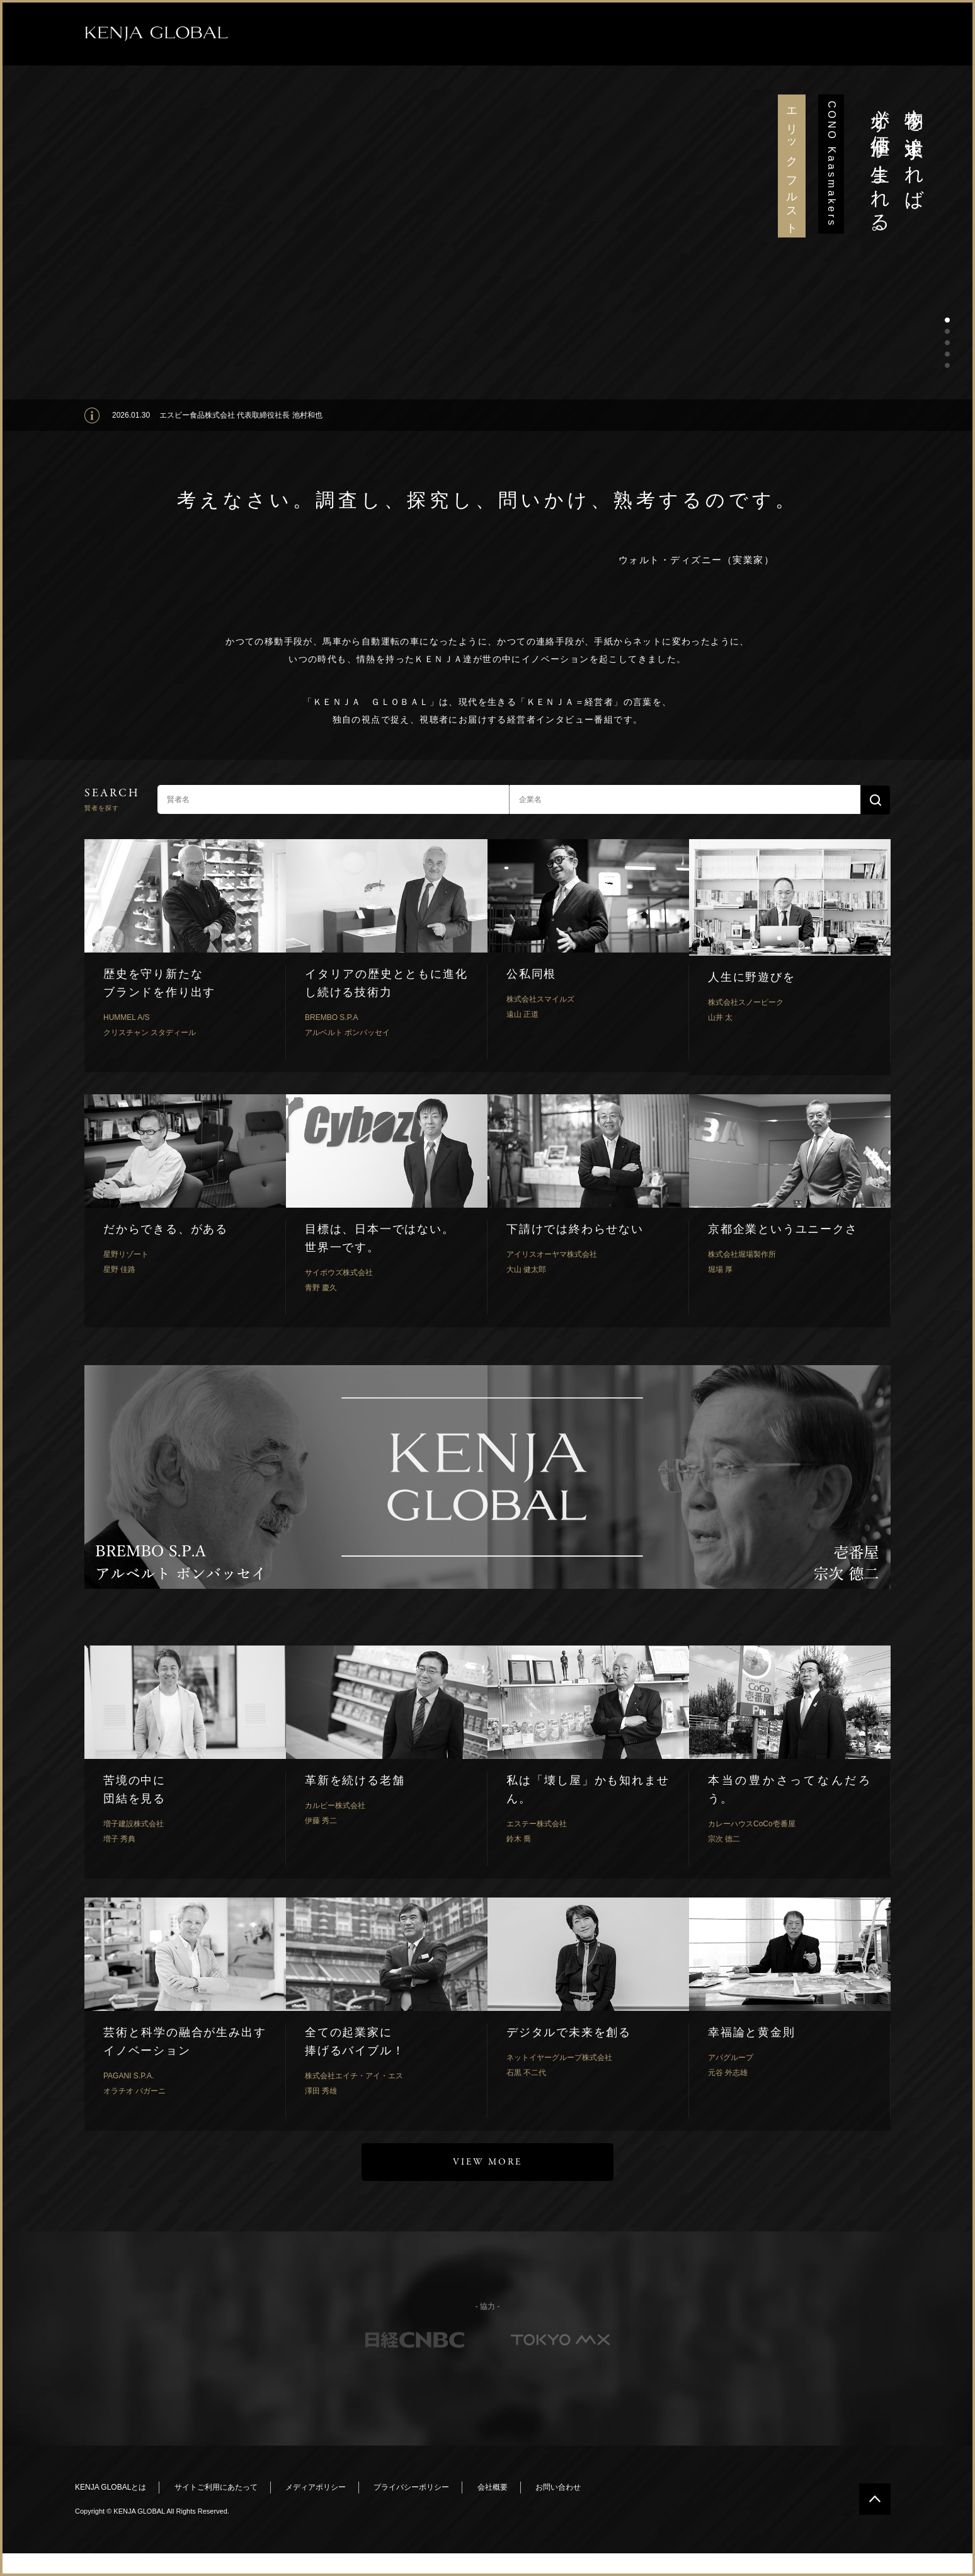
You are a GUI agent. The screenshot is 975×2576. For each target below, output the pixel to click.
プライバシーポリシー (411, 2487)
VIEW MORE (487, 2162)
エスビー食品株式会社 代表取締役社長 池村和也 (240, 415)
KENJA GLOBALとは (110, 2487)
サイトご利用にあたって (216, 2487)
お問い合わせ (558, 2487)
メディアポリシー (315, 2487)
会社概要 (492, 2487)
